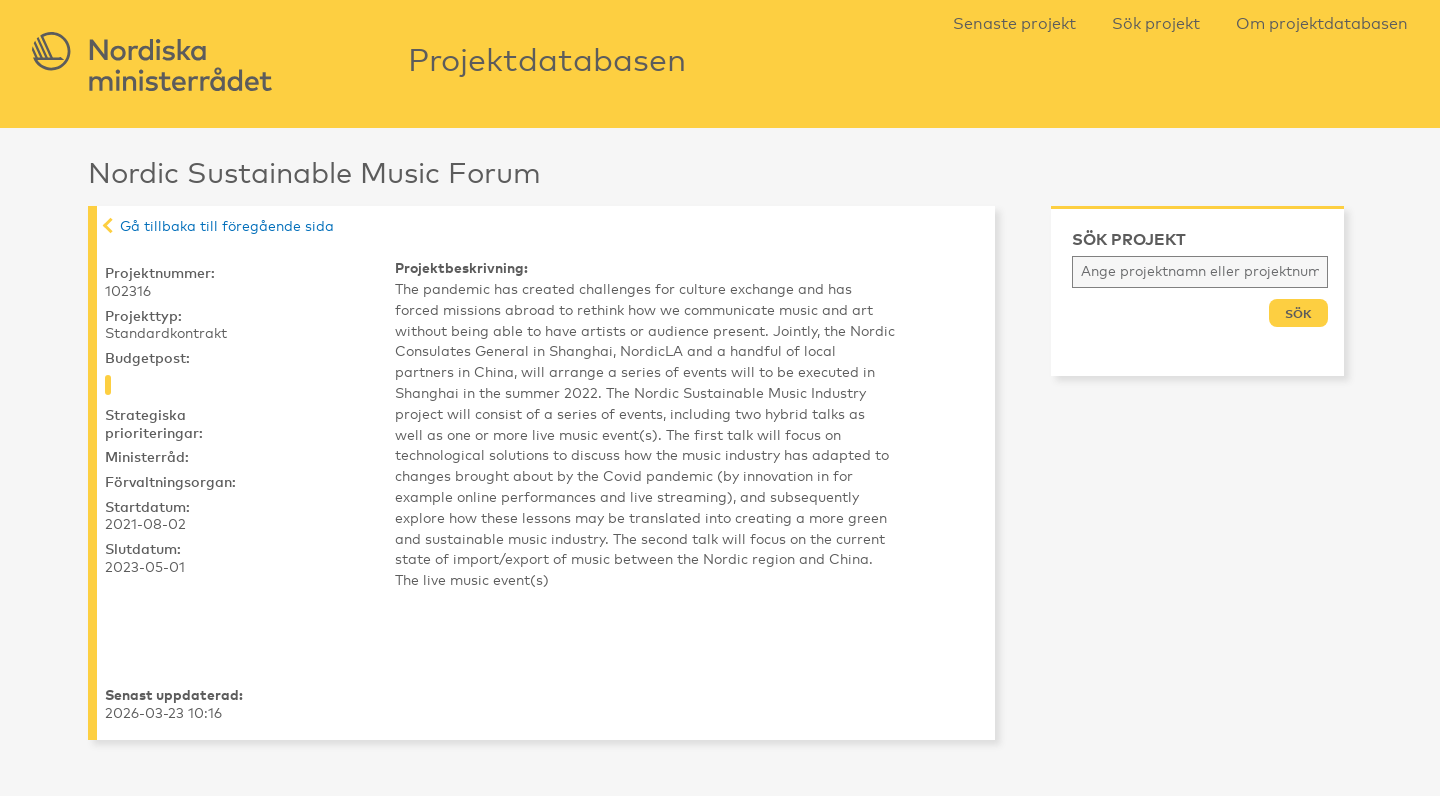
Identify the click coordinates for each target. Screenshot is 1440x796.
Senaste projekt (1014, 24)
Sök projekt (1156, 24)
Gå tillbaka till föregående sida (227, 227)
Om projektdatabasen (1322, 24)
